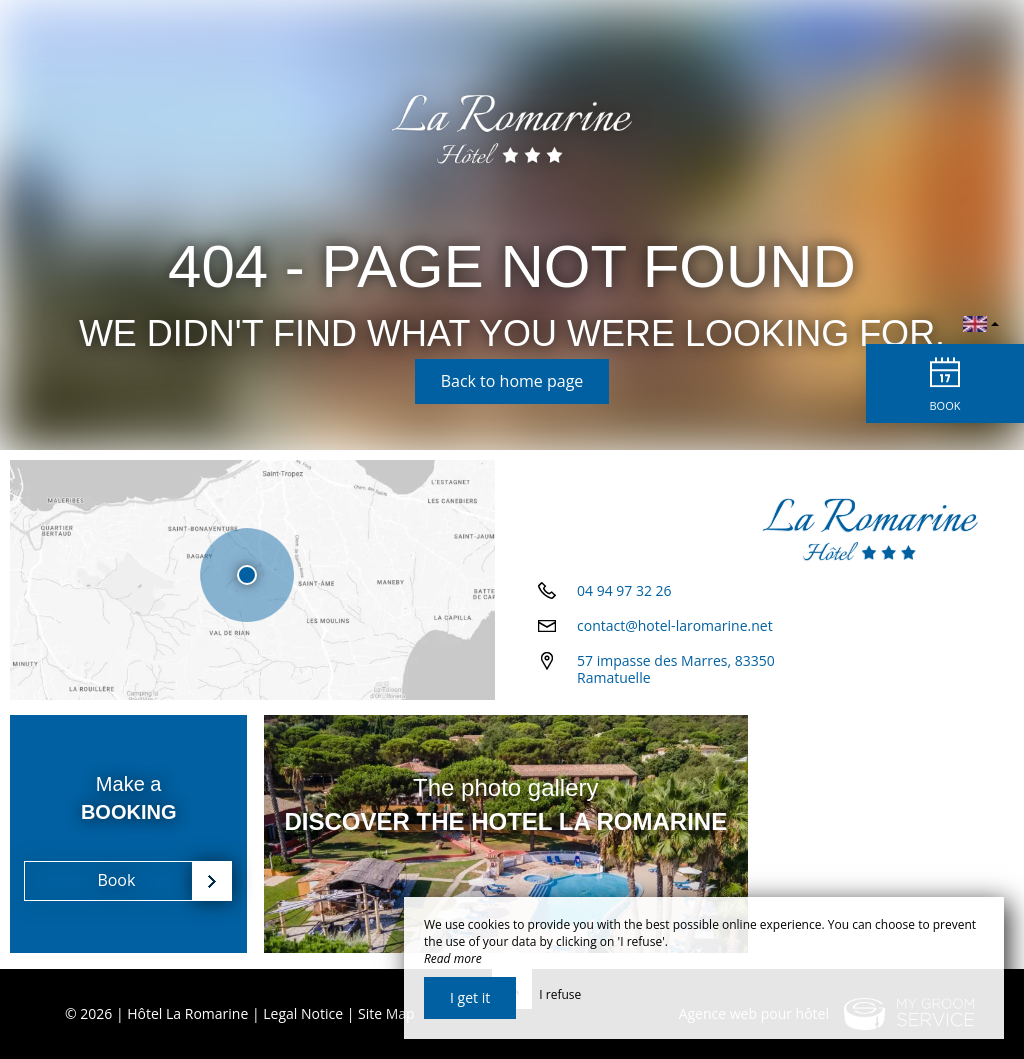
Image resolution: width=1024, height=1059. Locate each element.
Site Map (386, 1013)
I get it (470, 997)
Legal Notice (303, 1013)
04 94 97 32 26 (624, 597)
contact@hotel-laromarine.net (675, 632)
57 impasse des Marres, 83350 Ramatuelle (676, 676)
